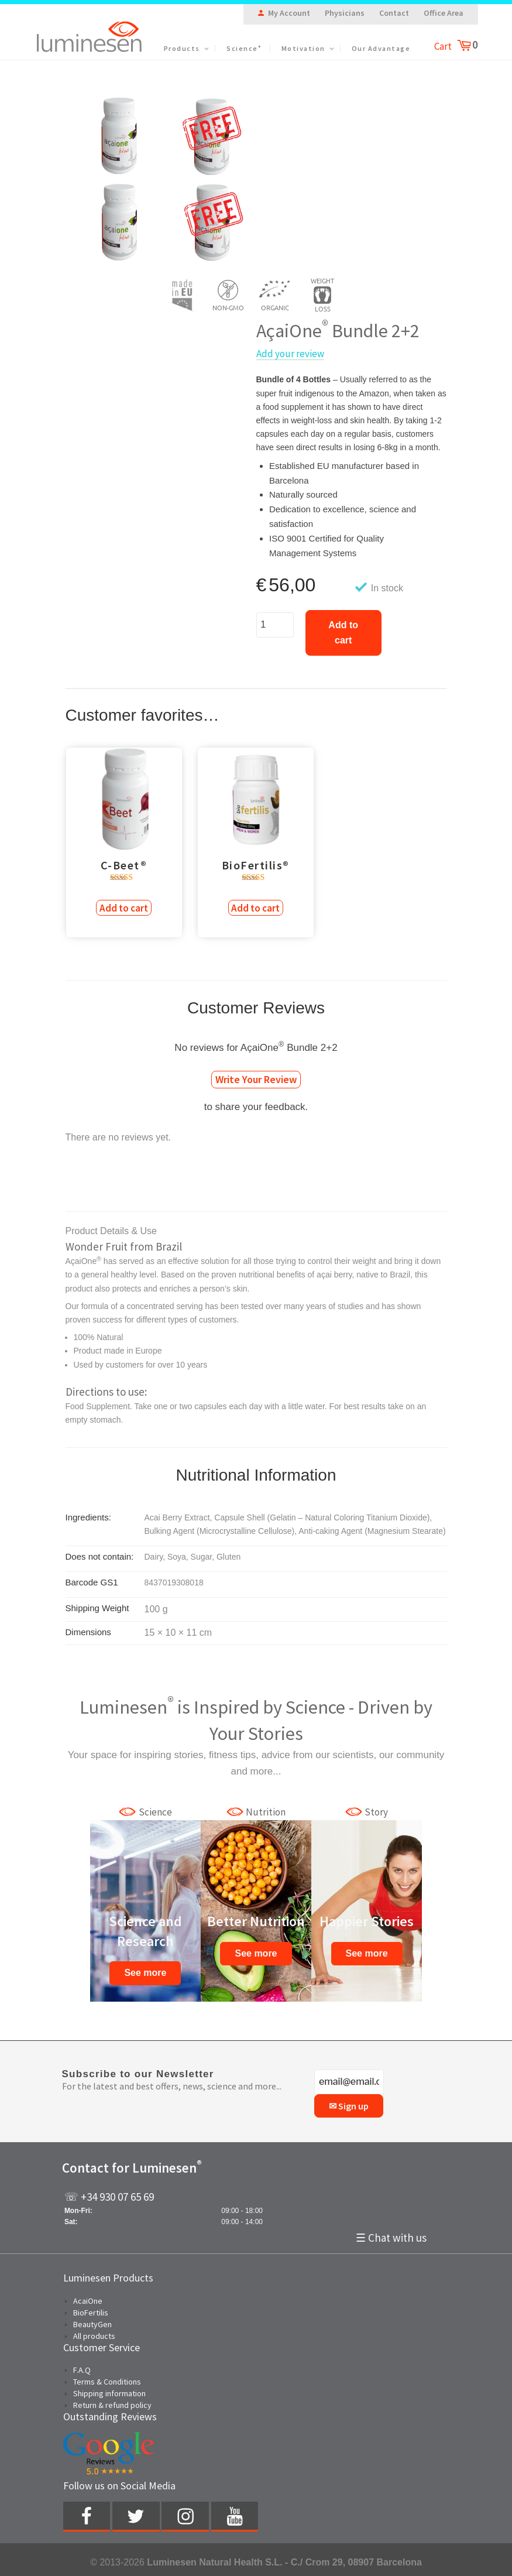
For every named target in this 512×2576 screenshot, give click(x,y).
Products (187, 48)
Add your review (290, 353)
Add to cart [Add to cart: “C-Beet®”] (124, 907)
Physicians (345, 13)
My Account (289, 13)
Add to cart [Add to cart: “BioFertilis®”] (255, 907)
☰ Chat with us (391, 2233)
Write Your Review (256, 1078)
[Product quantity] (275, 624)
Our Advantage (381, 48)
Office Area (443, 13)
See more (145, 1971)
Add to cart (343, 633)
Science (244, 48)
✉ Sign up (349, 2104)
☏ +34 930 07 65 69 (109, 2195)
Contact (394, 13)
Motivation (308, 48)
